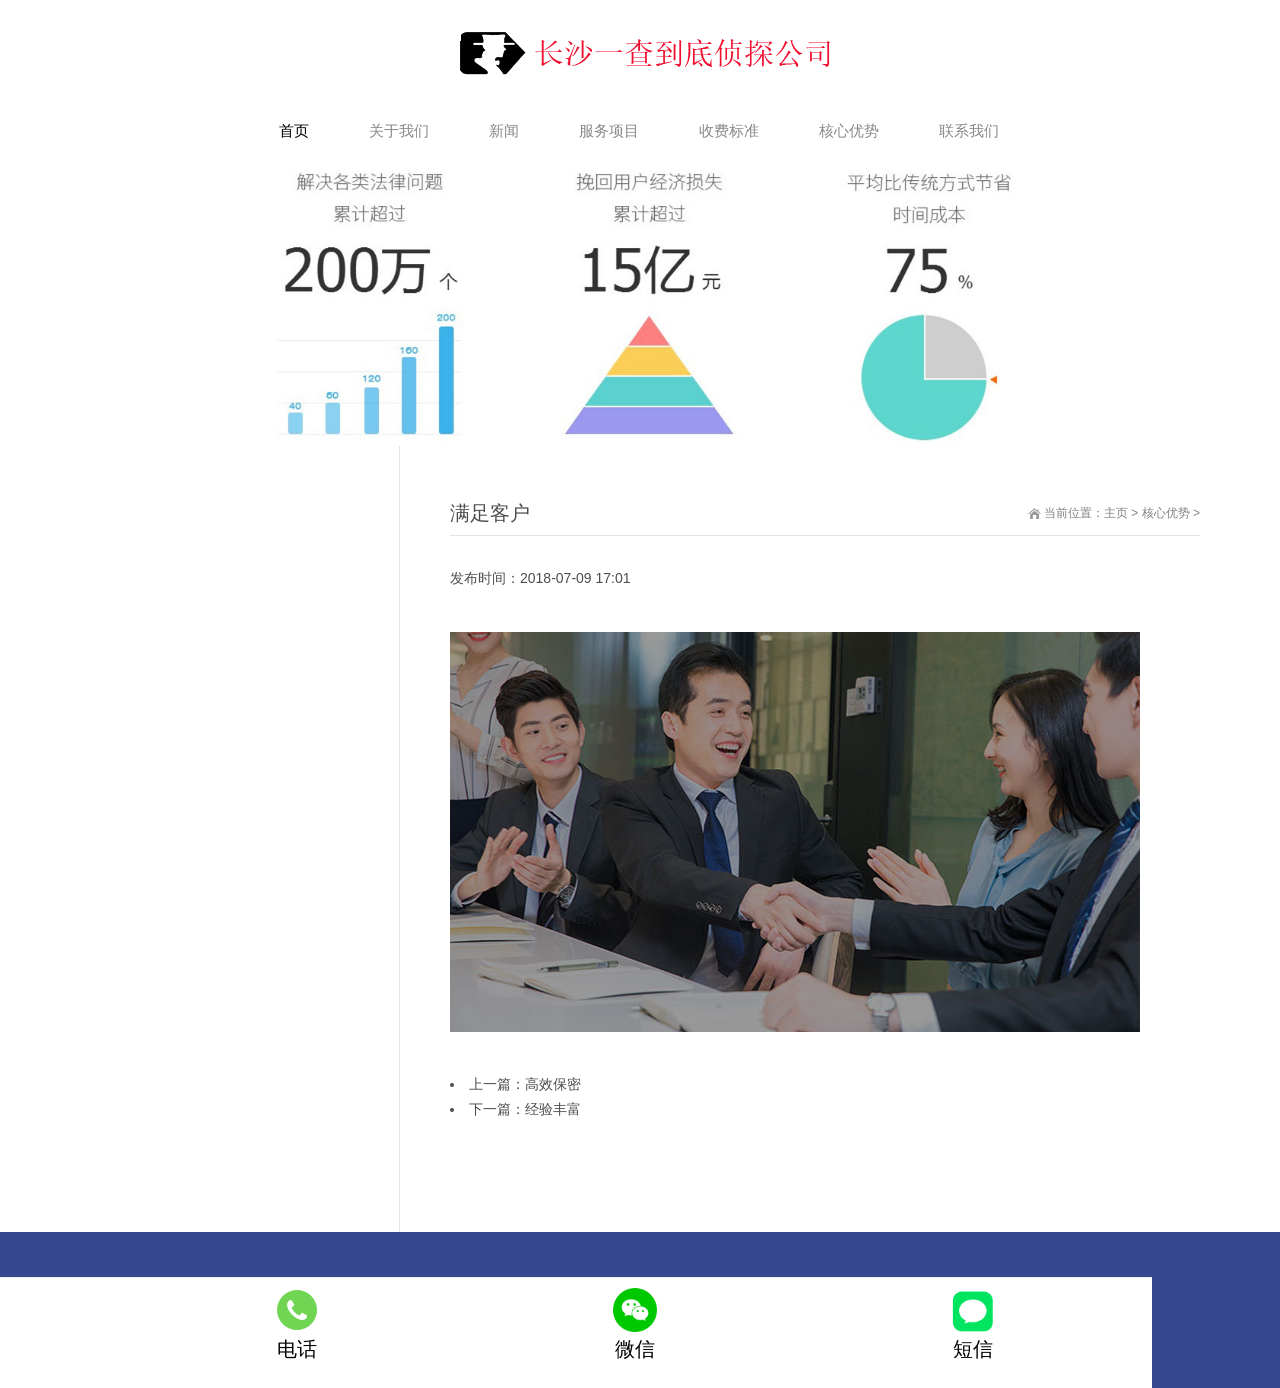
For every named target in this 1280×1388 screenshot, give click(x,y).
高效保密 (553, 1084)
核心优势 (1166, 513)
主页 (1116, 513)
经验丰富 (553, 1109)
